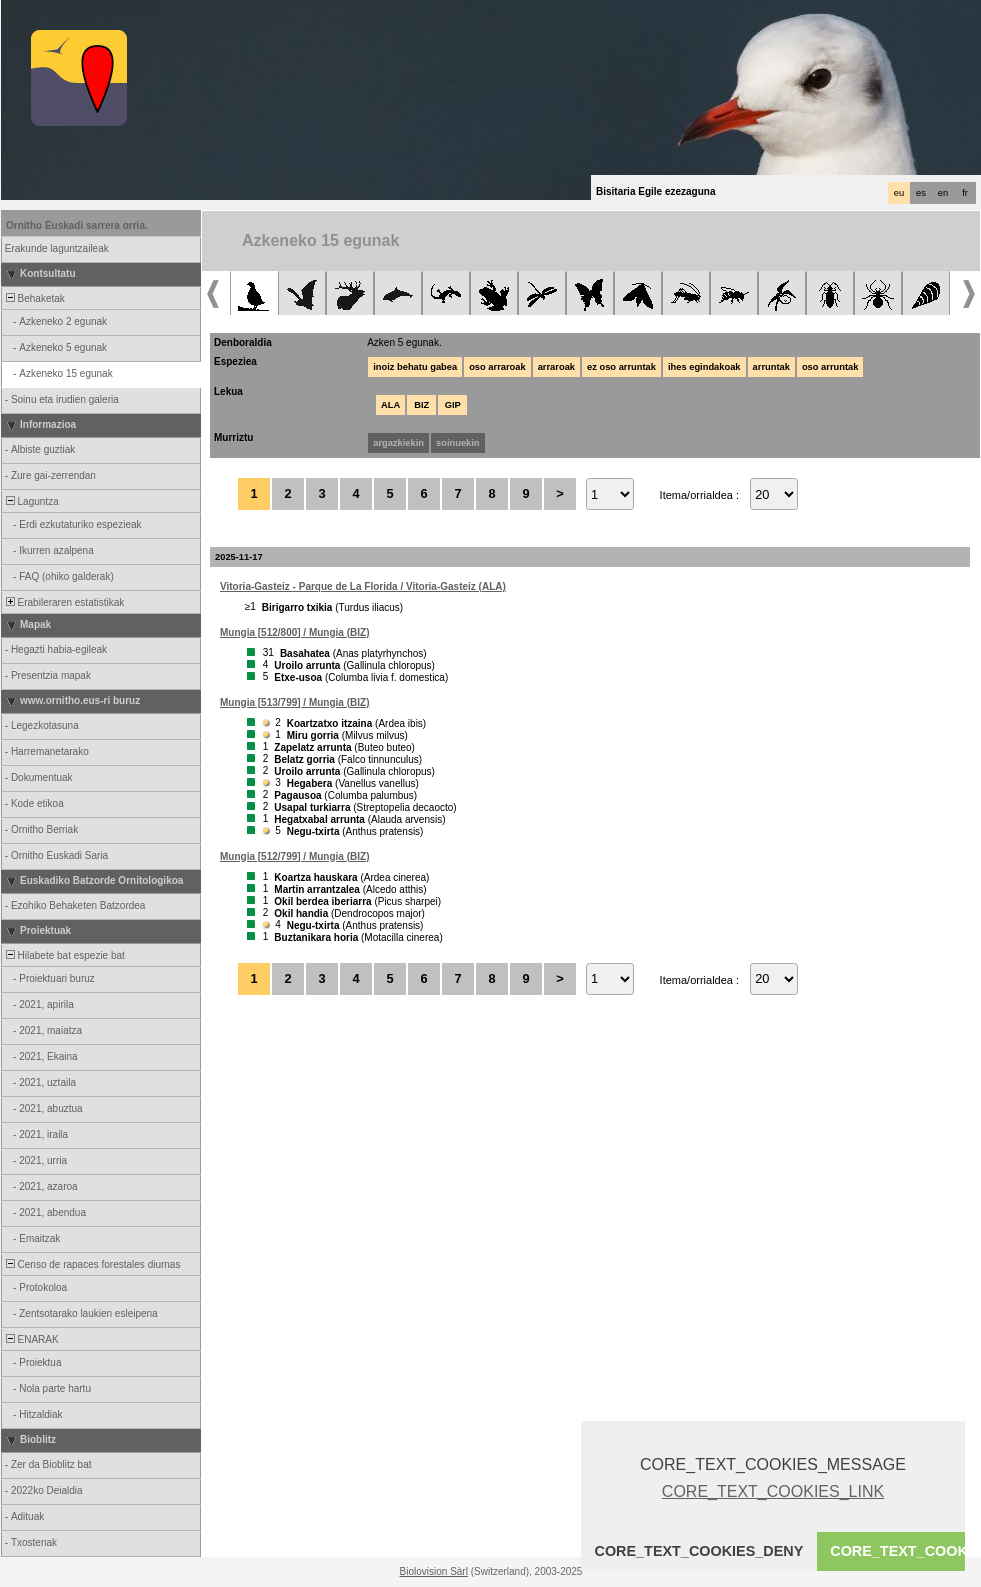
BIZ (421, 405)
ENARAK (31, 1339)
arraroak (556, 367)
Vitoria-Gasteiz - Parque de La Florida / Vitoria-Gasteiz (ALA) (363, 586)
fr (965, 193)
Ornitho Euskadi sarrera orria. (77, 225)
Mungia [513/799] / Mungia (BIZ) (294, 702)
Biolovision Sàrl (434, 1571)
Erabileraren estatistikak (63, 602)
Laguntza (31, 501)
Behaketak (34, 298)
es (921, 193)
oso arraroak (497, 367)
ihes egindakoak (704, 367)
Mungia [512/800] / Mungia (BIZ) (294, 632)
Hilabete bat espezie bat (64, 955)
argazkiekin (398, 443)
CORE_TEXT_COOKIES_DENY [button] (699, 1551)
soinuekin (458, 443)
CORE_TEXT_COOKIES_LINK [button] (773, 1491)
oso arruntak (830, 367)
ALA (390, 405)
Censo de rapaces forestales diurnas (91, 1264)
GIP (453, 405)
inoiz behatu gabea (415, 367)
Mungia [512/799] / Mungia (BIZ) (294, 856)
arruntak (771, 367)
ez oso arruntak (621, 367)
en (943, 193)
